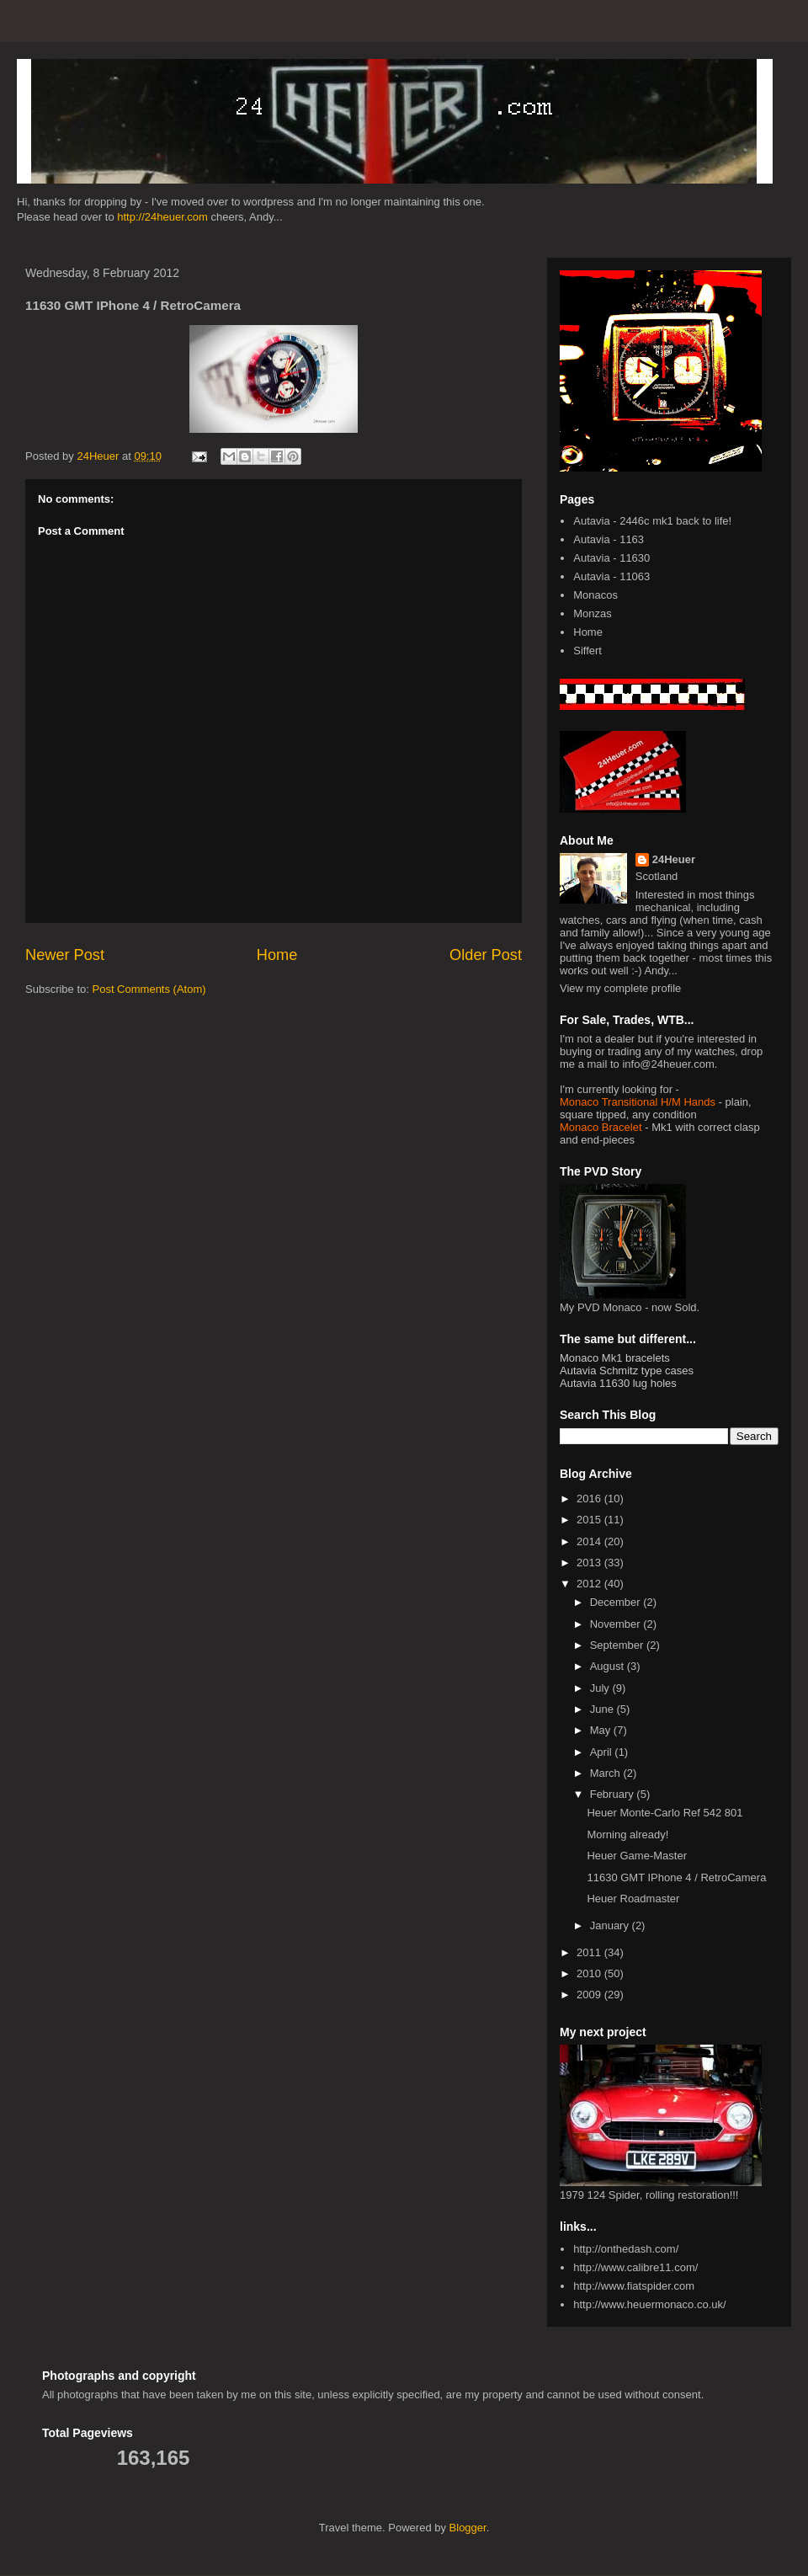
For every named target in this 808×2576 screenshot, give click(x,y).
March (607, 1773)
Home (277, 955)
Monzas (592, 613)
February (613, 1794)
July (601, 1688)
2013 (590, 1562)
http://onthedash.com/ (625, 2249)
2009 (590, 1994)
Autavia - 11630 (611, 558)
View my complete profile (620, 988)
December (617, 1602)
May (602, 1730)
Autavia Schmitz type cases (627, 1370)
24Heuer (673, 859)
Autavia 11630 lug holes (618, 1383)
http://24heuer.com (162, 217)
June (603, 1709)
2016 (590, 1498)
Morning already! (627, 1834)
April (602, 1752)
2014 (590, 1541)
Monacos (595, 595)
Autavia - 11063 (611, 576)
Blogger (467, 2527)
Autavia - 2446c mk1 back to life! (652, 521)
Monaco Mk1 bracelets (615, 1358)
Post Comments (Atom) (149, 989)
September (618, 1645)
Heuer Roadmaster (633, 1898)
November (617, 1624)
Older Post (485, 955)
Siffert (587, 650)
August (608, 1666)
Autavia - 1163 (608, 539)
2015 (590, 1519)
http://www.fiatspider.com (633, 2286)
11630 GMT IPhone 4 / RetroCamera (676, 1877)
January (611, 1925)
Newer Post (64, 955)
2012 (590, 1583)
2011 (590, 1952)
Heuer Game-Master (636, 1855)
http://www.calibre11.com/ (635, 2267)
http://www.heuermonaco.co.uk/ (649, 2304)
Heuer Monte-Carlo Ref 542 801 (664, 1812)
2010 (590, 1973)
